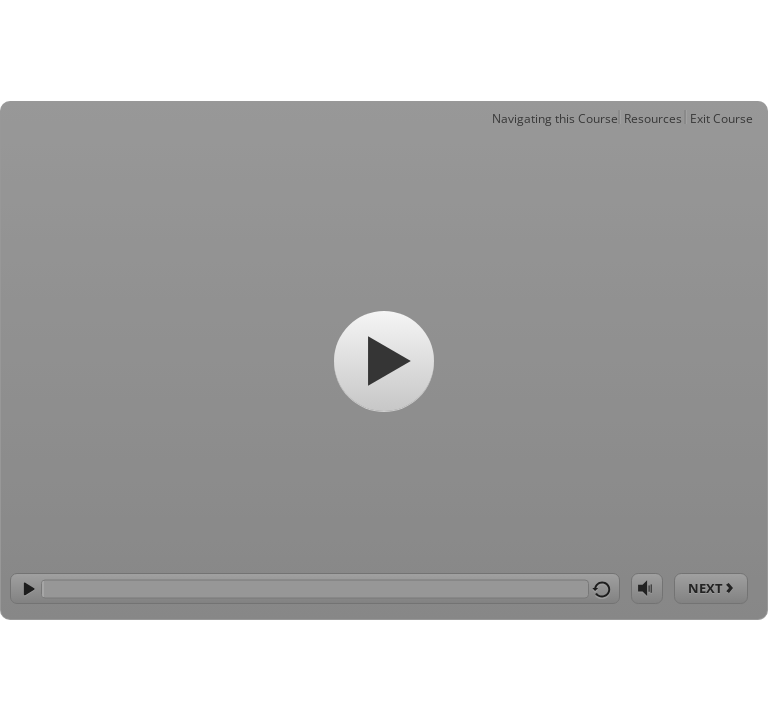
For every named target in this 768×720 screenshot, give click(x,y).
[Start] (384, 361)
